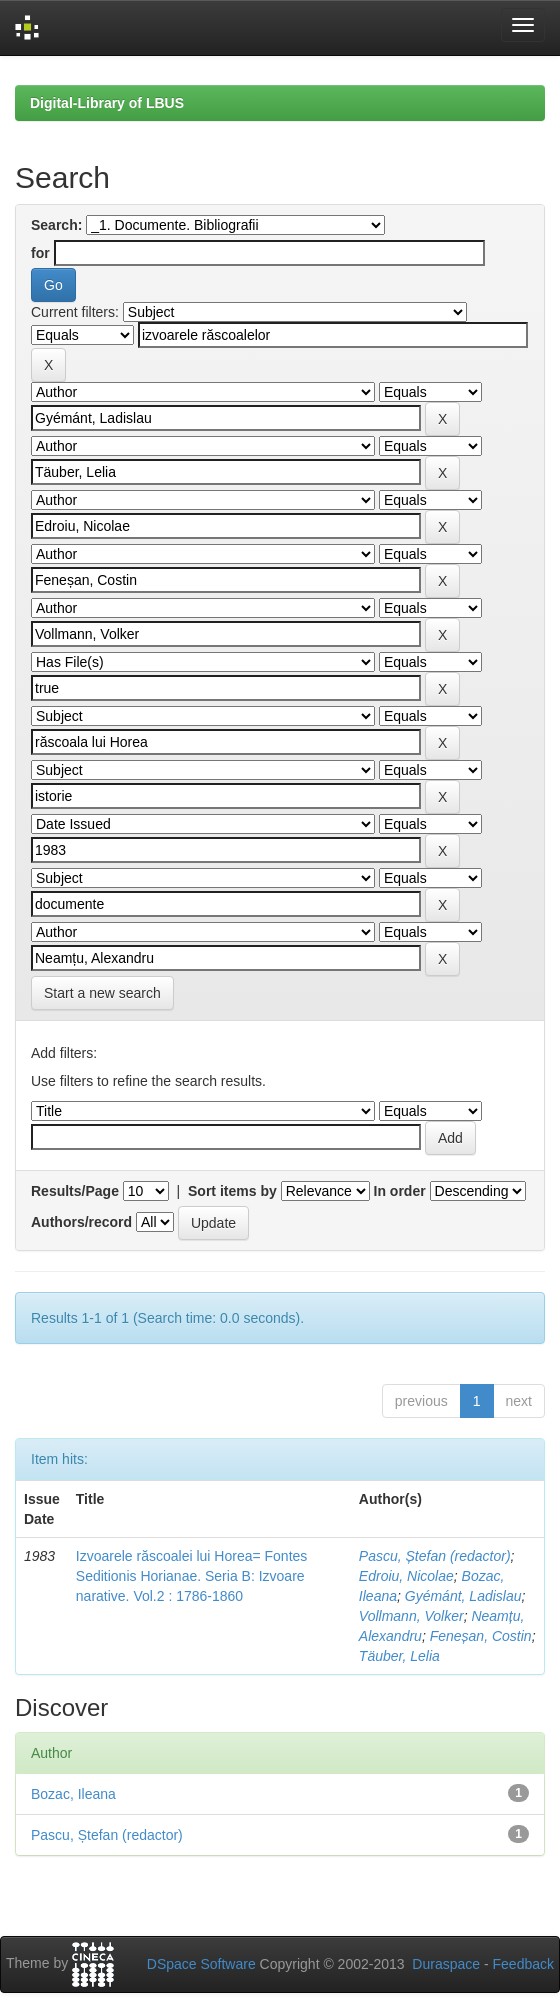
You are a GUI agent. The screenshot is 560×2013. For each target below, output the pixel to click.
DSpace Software (201, 1964)
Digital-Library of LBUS (107, 103)
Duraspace (446, 1964)
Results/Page (75, 1191)
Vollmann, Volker (411, 1616)
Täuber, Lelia (399, 1656)
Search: (56, 225)
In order (400, 1191)
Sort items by (232, 1191)
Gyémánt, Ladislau (463, 1596)
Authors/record (81, 1222)
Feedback (523, 1964)
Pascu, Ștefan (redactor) (435, 1556)
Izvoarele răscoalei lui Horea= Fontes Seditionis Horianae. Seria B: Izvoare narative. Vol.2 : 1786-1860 (192, 1576)
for (40, 253)
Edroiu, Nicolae (406, 1576)
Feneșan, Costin (481, 1636)
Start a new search (102, 993)
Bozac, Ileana (73, 1794)
